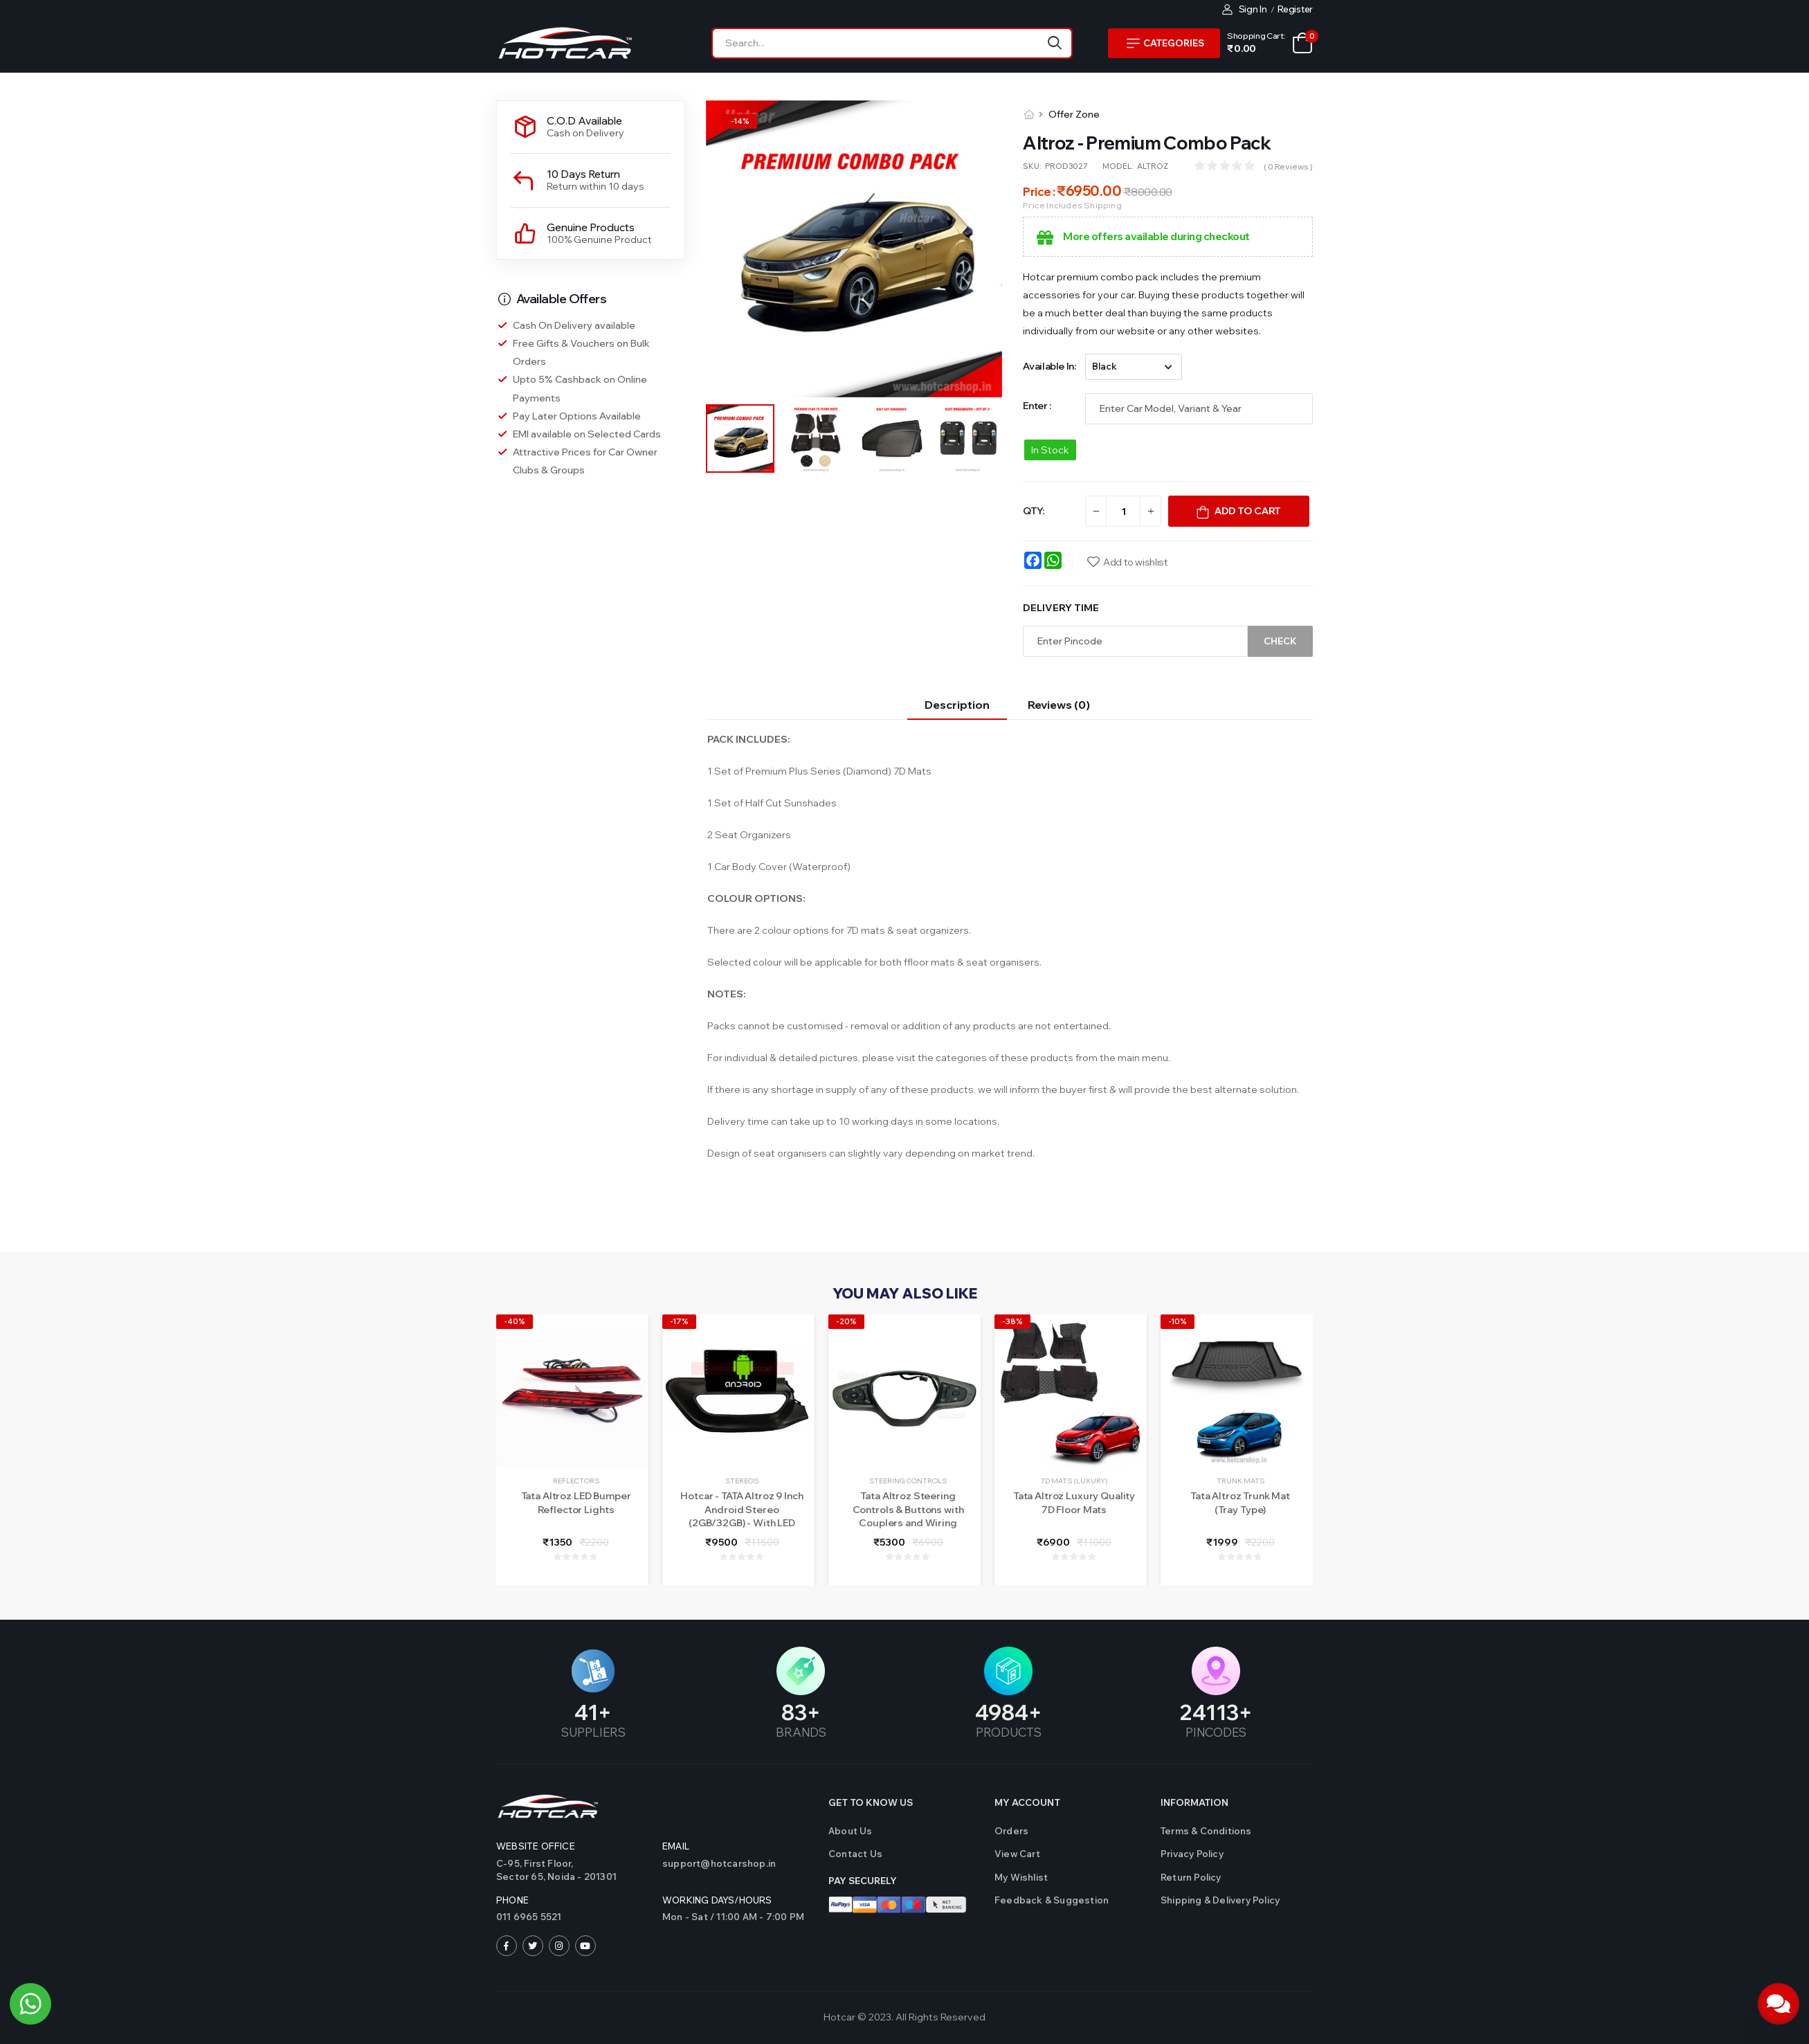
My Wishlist (1021, 1877)
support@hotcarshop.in (719, 1863)
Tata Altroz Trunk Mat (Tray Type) (1240, 1503)
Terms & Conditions (1206, 1830)
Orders (1011, 1830)
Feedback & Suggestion (1051, 1900)
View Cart (1017, 1853)
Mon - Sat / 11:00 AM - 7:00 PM (733, 1916)
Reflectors (576, 1480)
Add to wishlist (1135, 562)
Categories (1165, 42)
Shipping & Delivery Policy (1220, 1900)
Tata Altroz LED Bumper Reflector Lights (576, 1503)
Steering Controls (908, 1480)
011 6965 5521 (529, 1916)
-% (740, 121)
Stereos (741, 1480)
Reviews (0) (1059, 705)
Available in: (1049, 366)
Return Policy (1191, 1877)
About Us (850, 1830)
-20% (846, 1321)
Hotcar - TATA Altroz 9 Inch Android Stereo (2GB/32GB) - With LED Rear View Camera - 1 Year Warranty (741, 1523)
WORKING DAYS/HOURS (717, 1900)
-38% (1012, 1321)
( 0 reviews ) (1288, 166)
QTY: (1033, 511)
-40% (514, 1321)
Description (957, 705)
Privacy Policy (1192, 1853)
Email (675, 1846)
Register (1295, 9)
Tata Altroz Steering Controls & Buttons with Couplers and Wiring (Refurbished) (908, 1516)
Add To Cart (1248, 511)
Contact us (855, 1853)
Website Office (535, 1846)
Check (1280, 640)
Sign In (1244, 9)
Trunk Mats (1240, 1480)
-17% (679, 1321)
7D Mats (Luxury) (1074, 1480)
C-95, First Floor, (572, 1871)
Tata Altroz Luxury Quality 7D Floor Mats (1074, 1503)
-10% (1177, 1321)
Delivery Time (1061, 608)
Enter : (1037, 405)
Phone (512, 1900)
